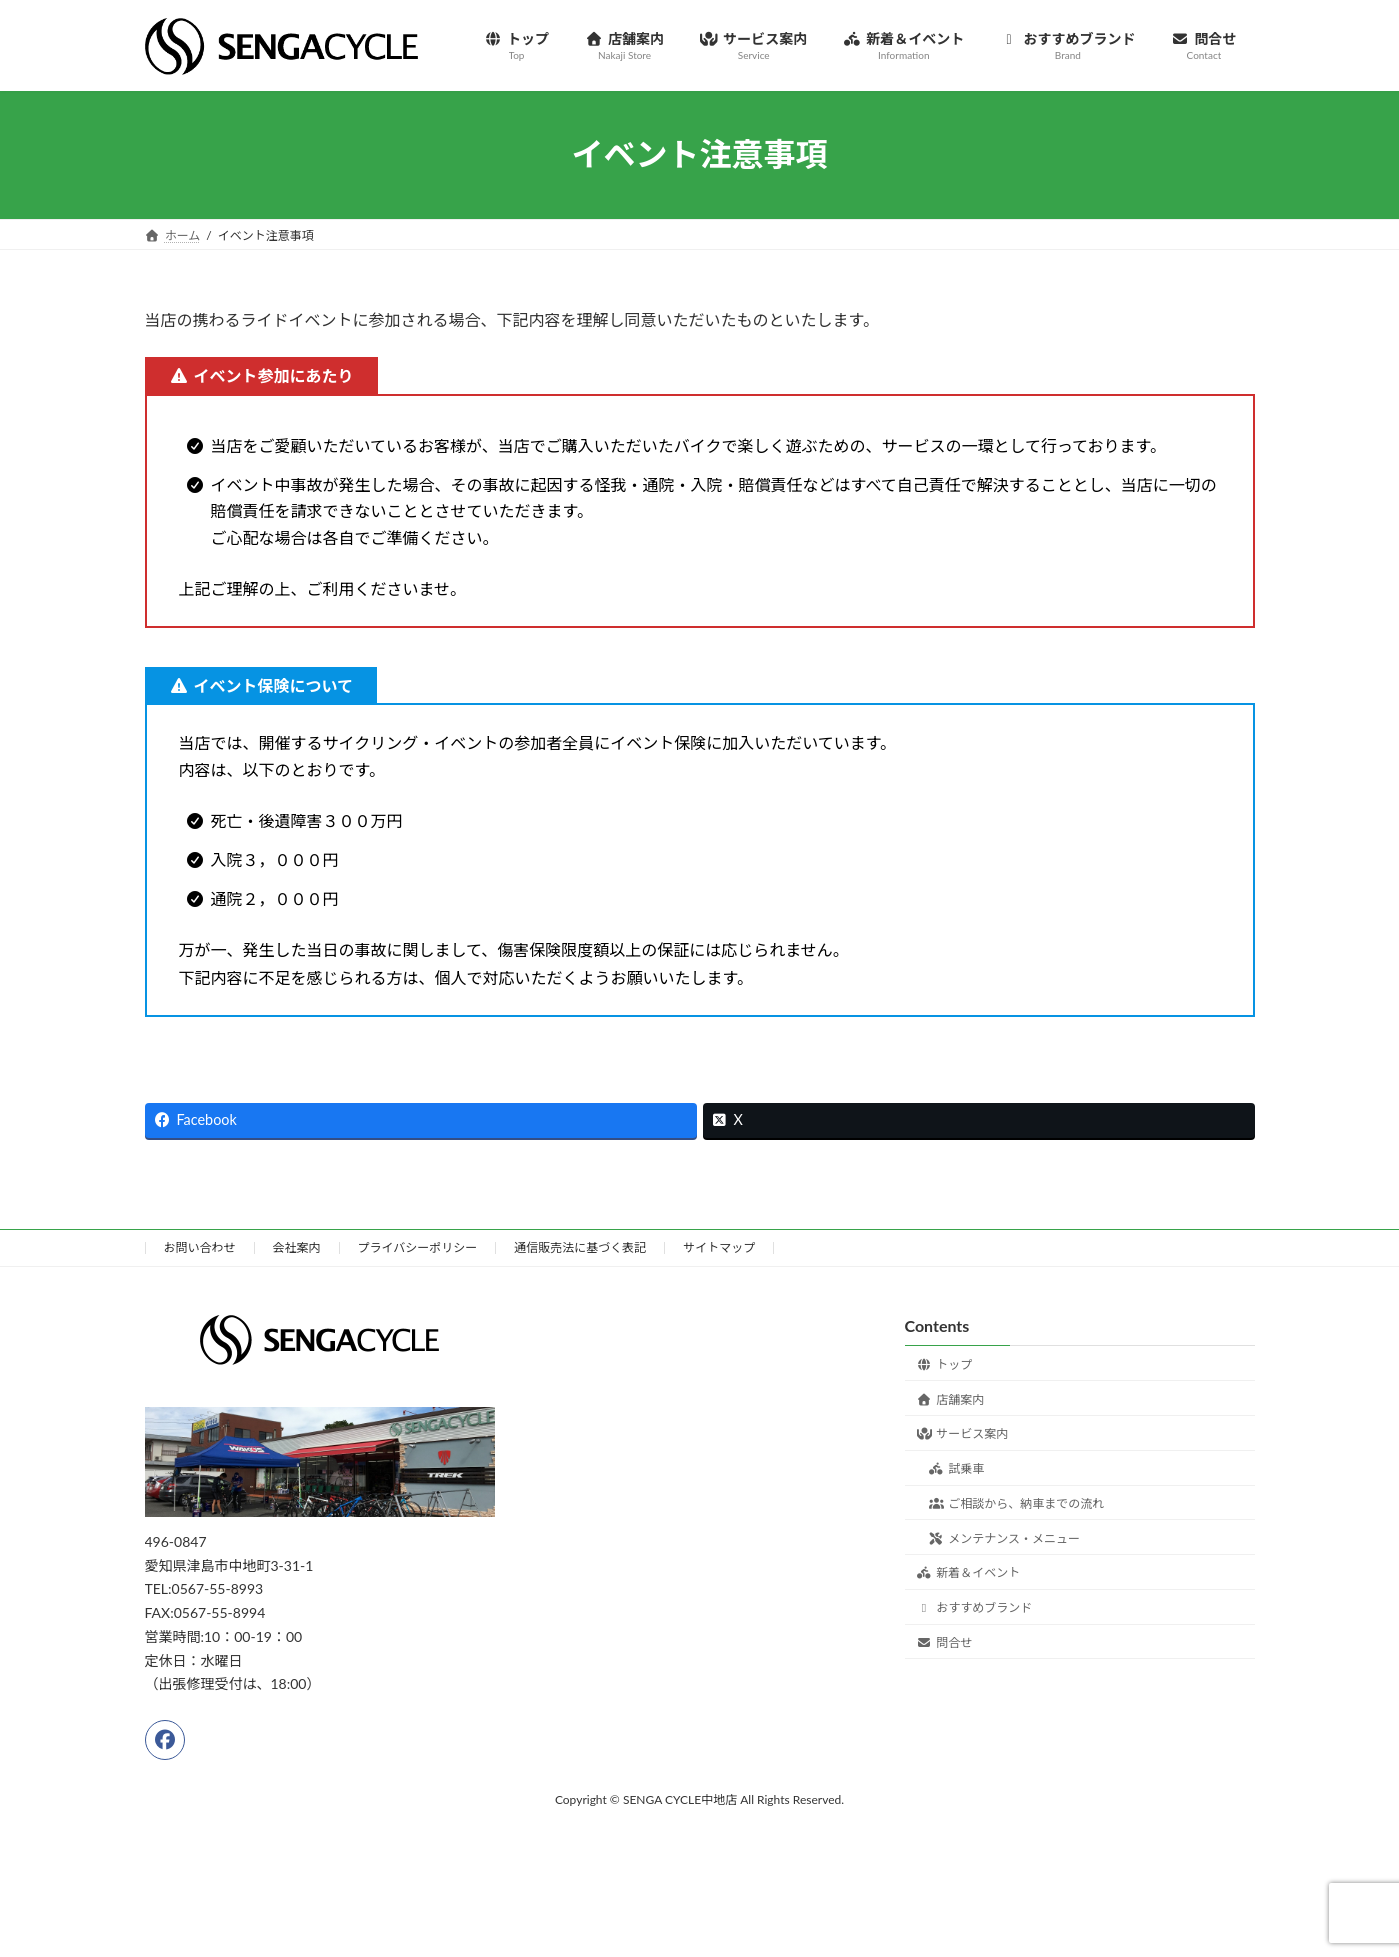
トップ (945, 1363)
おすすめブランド (975, 1607)
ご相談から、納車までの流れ (1017, 1503)
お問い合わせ (200, 1247)
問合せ (945, 1642)
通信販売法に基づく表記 (580, 1247)
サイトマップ (719, 1247)
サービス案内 (963, 1433)
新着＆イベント (969, 1572)
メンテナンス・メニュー (1005, 1537)
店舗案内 (951, 1398)
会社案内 (297, 1247)
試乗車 (957, 1468)
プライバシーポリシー (418, 1247)
